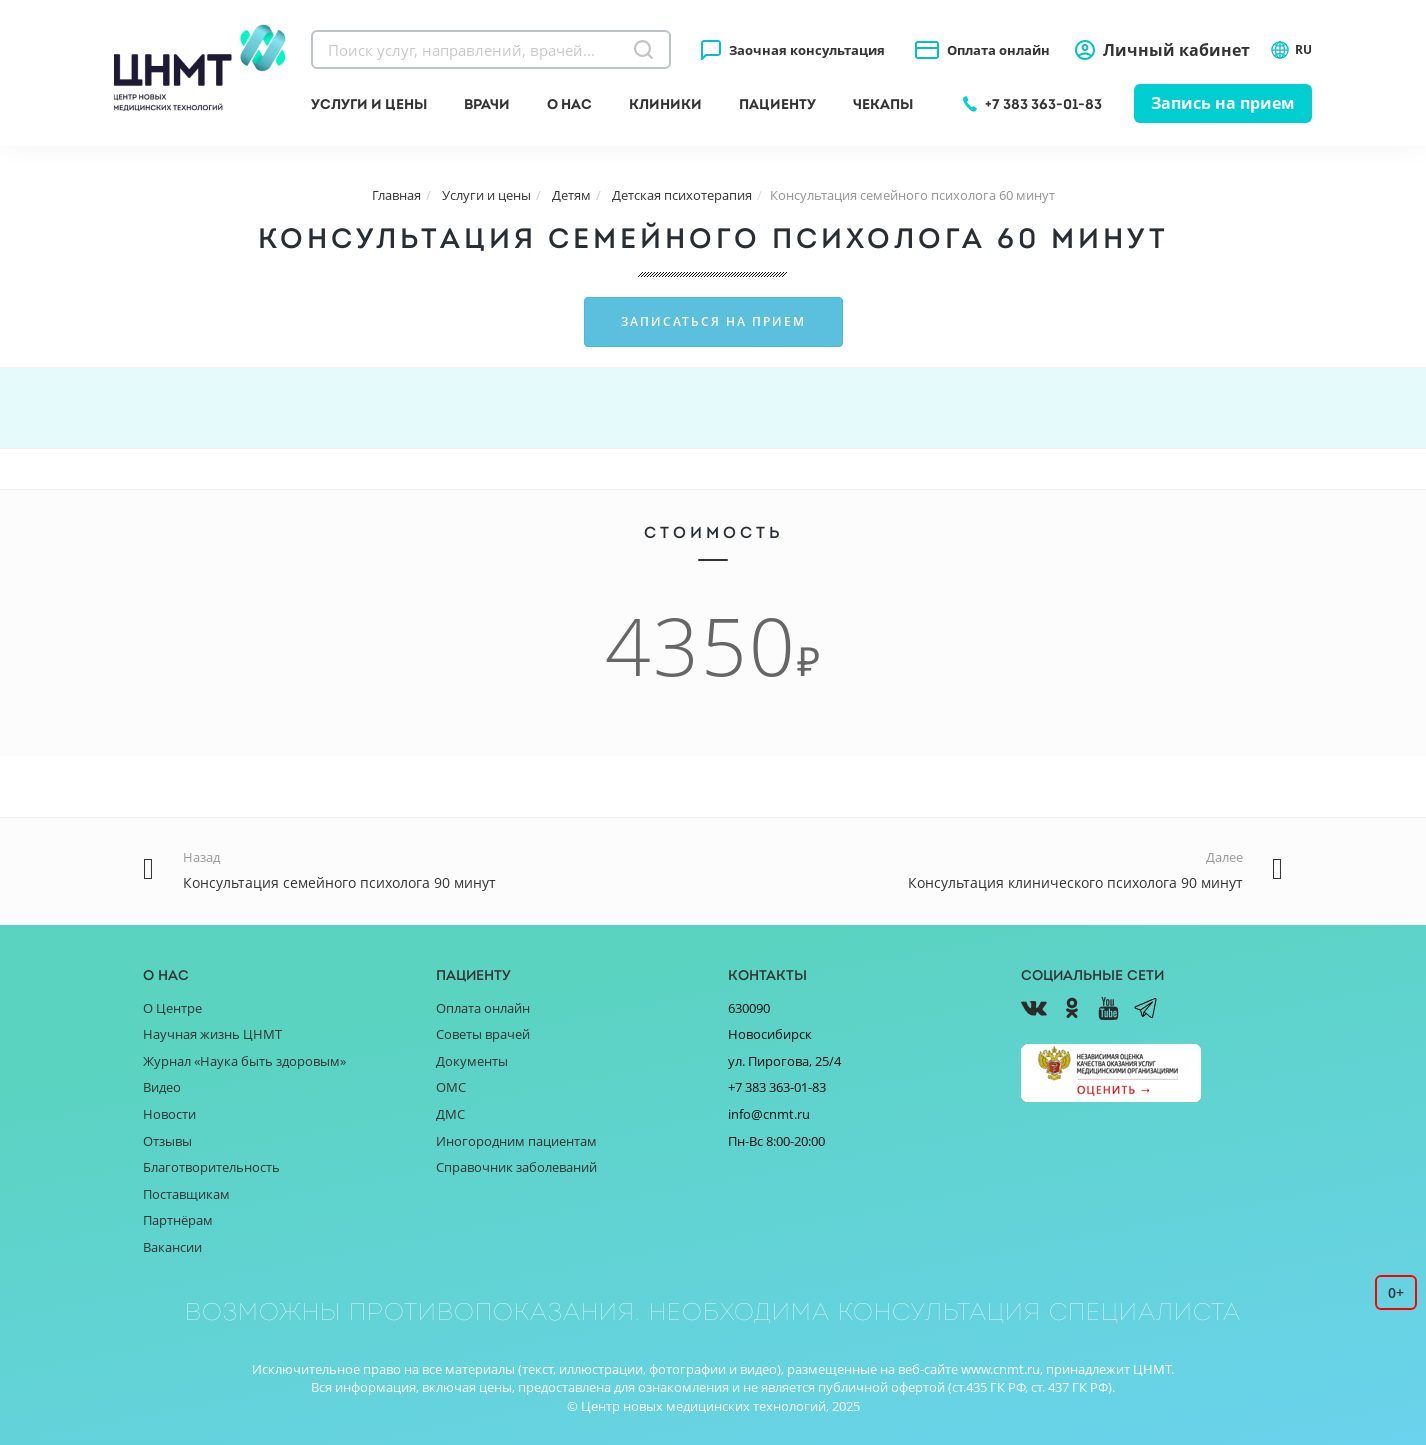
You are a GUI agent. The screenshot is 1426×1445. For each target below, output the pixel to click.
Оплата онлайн (998, 50)
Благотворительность (211, 1167)
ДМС (450, 1114)
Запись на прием (1223, 103)
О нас (569, 104)
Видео (162, 1087)
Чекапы (883, 104)
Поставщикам (186, 1194)
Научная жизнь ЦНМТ (212, 1034)
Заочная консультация (807, 50)
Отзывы (167, 1141)
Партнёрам (178, 1220)
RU (1291, 50)
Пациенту (777, 104)
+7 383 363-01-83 (1043, 104)
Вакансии (172, 1247)
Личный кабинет (1176, 50)
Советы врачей (483, 1034)
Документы (472, 1061)
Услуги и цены (369, 104)
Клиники (665, 104)
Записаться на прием (713, 321)
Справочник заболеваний (516, 1167)
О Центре (172, 1008)
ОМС (451, 1087)
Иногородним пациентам (516, 1141)
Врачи (487, 104)
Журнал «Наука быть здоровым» (244, 1061)
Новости (169, 1114)
